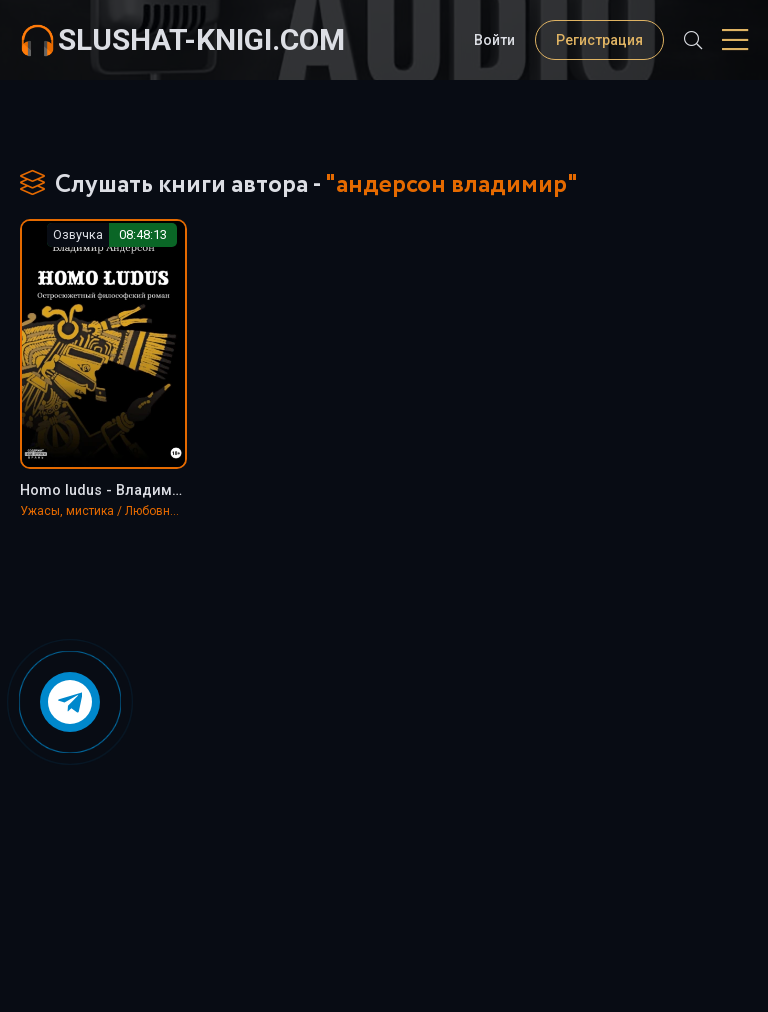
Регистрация (599, 40)
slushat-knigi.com (201, 39)
